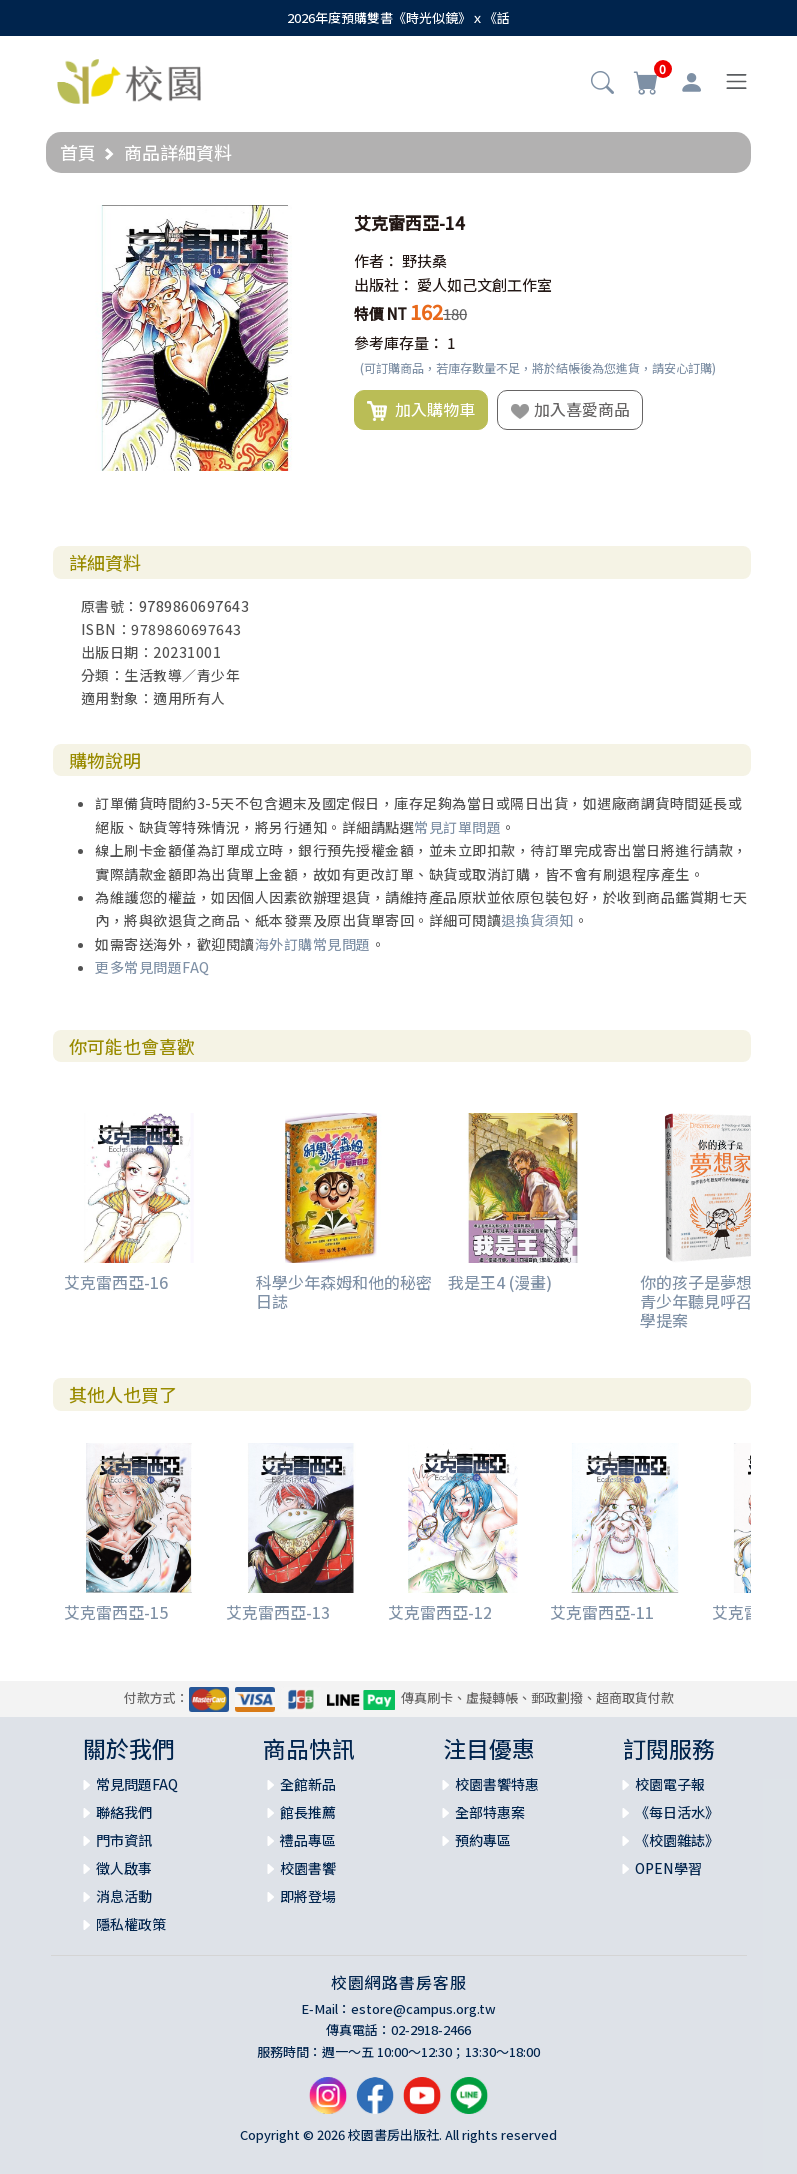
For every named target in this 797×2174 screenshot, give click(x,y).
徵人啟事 (124, 1868)
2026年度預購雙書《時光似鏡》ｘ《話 (398, 17)
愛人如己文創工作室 (484, 284)
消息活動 (124, 1896)
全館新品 (308, 1784)
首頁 (78, 152)
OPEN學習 (668, 1868)
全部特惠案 (490, 1812)
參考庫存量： (399, 342)
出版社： (384, 284)
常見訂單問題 (457, 827)
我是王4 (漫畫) (500, 1282)
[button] (602, 84)
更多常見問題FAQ (152, 967)
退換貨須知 (537, 920)
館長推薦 (308, 1812)
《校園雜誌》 (677, 1840)
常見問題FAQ (137, 1784)
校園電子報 (670, 1784)
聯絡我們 (124, 1812)
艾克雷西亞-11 (602, 1612)
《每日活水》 (677, 1812)
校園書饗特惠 (497, 1784)
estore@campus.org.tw (423, 2008)
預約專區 (483, 1840)
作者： (376, 260)
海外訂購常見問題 (313, 944)
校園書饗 (308, 1868)
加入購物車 (421, 410)
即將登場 (308, 1896)
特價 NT (380, 313)
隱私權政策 (131, 1924)
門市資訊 (124, 1840)
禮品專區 (308, 1840)
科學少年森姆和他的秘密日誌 (344, 1291)
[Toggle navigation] (736, 81)
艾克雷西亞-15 (116, 1612)
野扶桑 (424, 260)
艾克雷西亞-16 (116, 1282)
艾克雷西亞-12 (440, 1612)
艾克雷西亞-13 (278, 1612)
